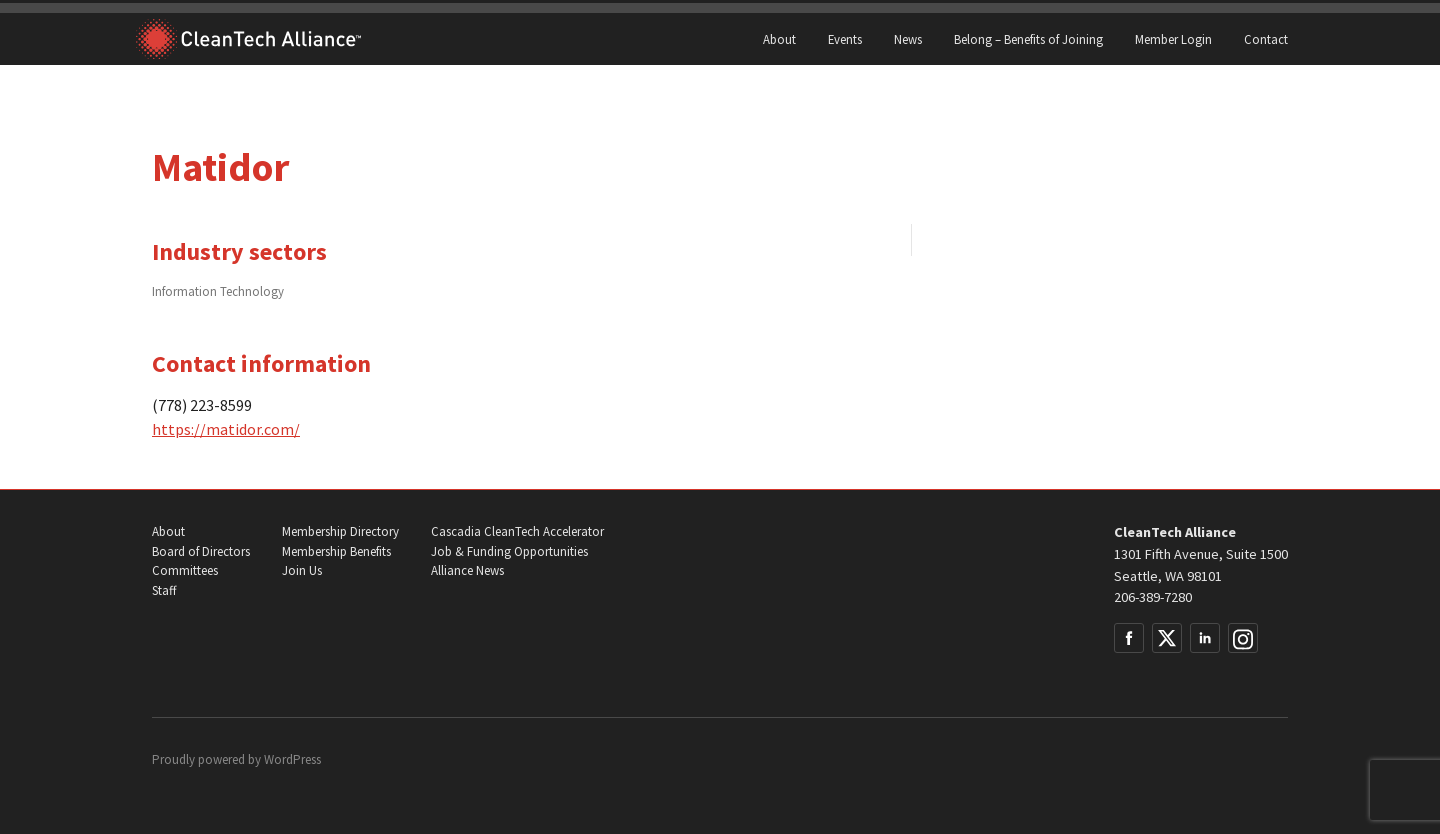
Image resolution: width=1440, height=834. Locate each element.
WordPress (292, 759)
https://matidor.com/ (226, 429)
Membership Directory (340, 531)
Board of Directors (201, 551)
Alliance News (467, 570)
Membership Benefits (336, 551)
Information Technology (218, 291)
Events (845, 39)
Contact (1266, 39)
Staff (164, 590)
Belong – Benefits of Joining (1028, 39)
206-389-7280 (1153, 597)
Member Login (1173, 39)
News (908, 39)
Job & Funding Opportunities (509, 551)
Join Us (302, 570)
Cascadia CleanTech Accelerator (517, 531)
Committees (185, 570)
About (779, 39)
